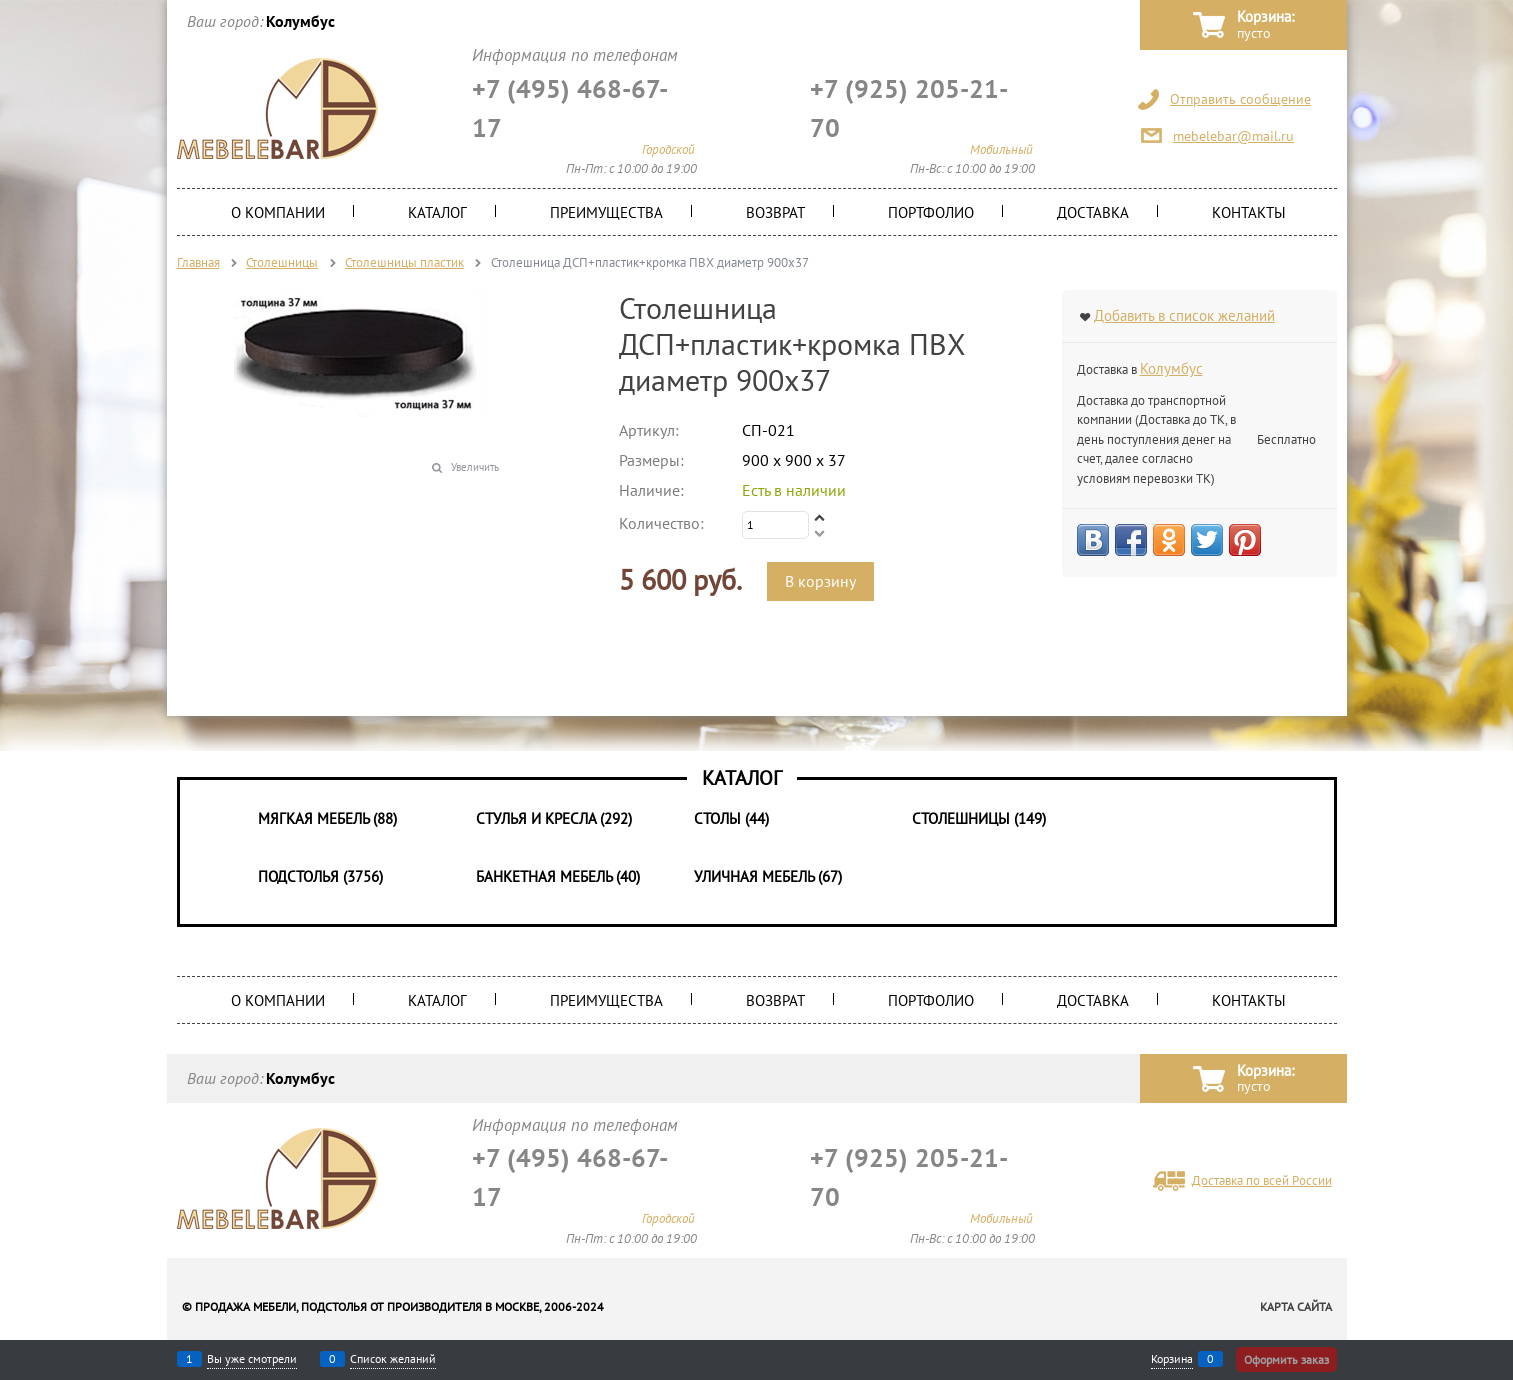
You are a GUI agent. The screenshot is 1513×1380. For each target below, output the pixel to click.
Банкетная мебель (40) (558, 876)
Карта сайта (1296, 1306)
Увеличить (475, 467)
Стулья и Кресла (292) (554, 818)
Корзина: (1265, 25)
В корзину (820, 581)
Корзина (1172, 1359)
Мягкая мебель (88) (327, 818)
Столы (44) (731, 818)
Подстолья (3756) (320, 876)
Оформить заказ (1286, 1359)
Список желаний (393, 1359)
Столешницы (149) (979, 818)
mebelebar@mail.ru (1233, 136)
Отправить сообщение (1240, 99)
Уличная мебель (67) (768, 876)
